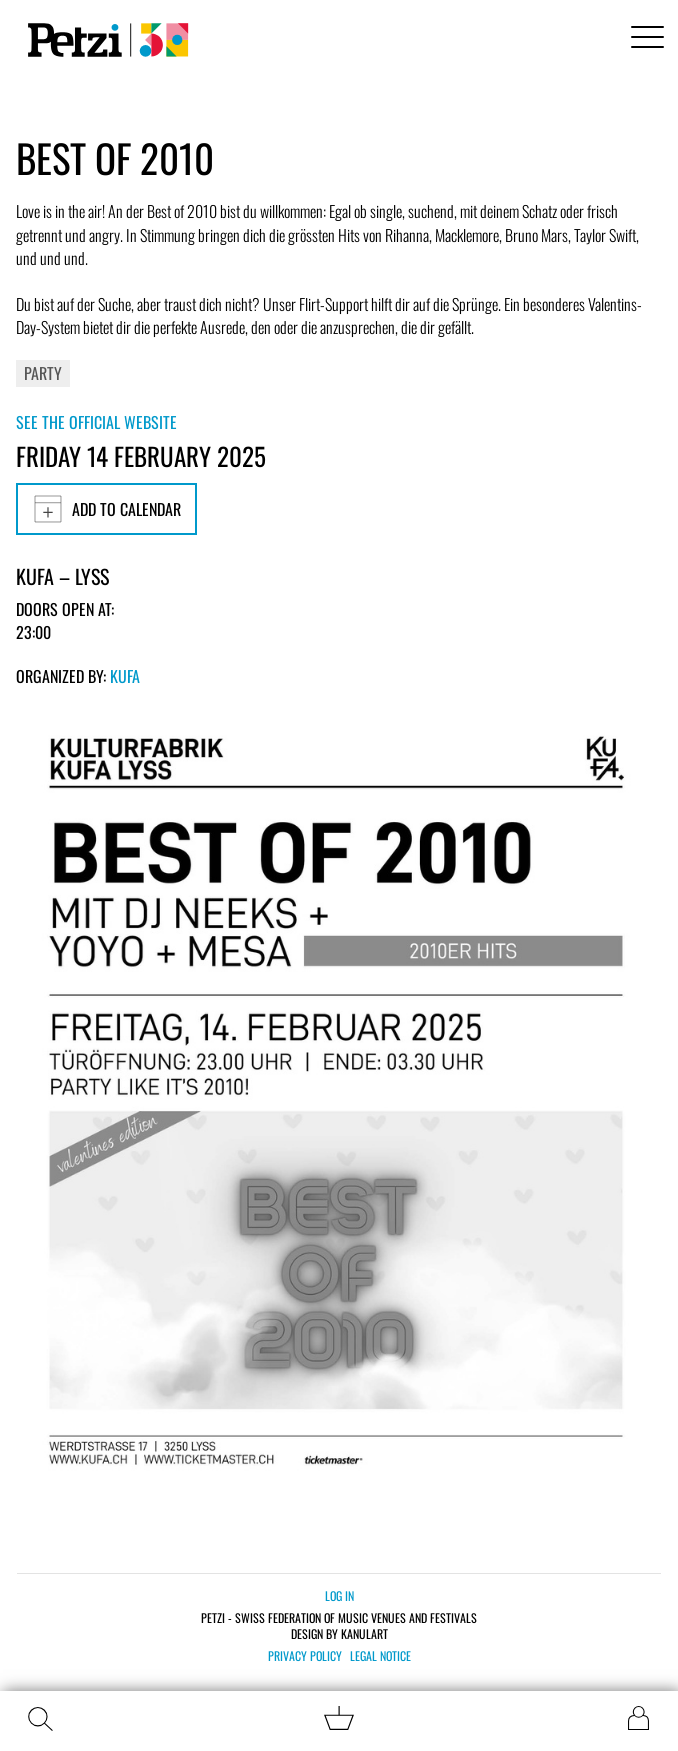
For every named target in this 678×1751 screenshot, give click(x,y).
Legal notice (380, 1656)
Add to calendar (106, 509)
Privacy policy (305, 1656)
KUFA (125, 676)
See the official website (96, 422)
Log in (339, 1595)
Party (43, 373)
